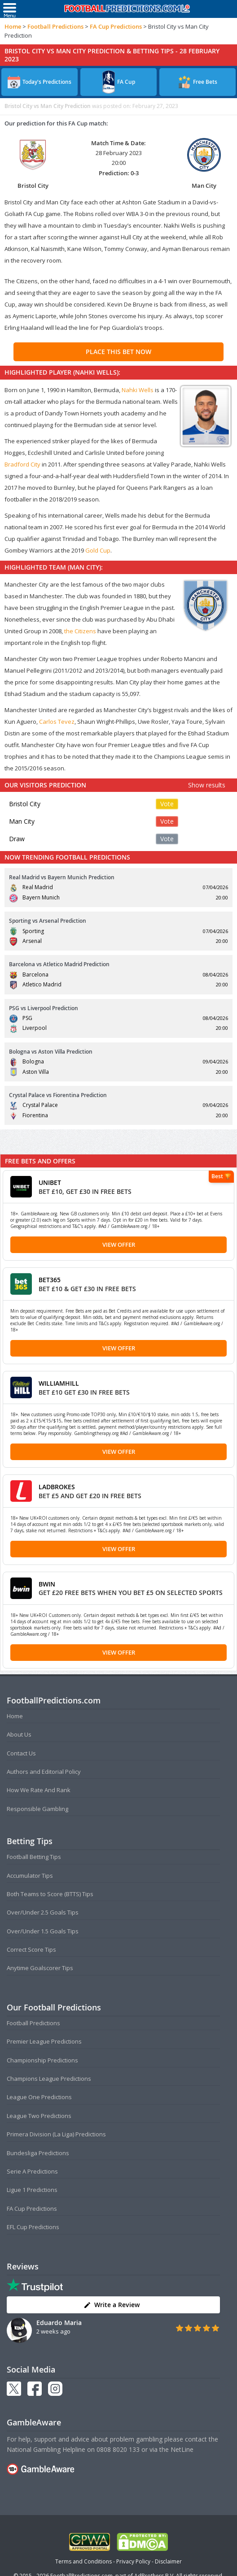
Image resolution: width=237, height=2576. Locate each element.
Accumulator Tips (30, 1875)
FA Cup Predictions (116, 26)
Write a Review (111, 2304)
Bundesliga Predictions (38, 2153)
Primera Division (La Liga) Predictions (56, 2134)
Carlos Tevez (57, 721)
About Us (19, 1734)
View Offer (118, 1244)
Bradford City (22, 464)
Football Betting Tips (34, 1857)
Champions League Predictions (49, 2079)
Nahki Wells (138, 390)
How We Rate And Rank (38, 1790)
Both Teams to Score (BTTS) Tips (50, 1894)
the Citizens (80, 631)
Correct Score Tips (31, 1949)
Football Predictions (55, 26)
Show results (206, 785)
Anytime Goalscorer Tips (40, 1968)
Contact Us (21, 1753)
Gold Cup (97, 550)
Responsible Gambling (37, 1809)
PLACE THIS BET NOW (118, 351)
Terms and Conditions (83, 2561)
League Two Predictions (39, 2116)
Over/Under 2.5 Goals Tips (43, 1912)
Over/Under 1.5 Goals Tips (43, 1931)
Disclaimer (168, 2561)
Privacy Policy (133, 2561)
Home (12, 26)
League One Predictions (39, 2097)
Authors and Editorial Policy (44, 1772)
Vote (167, 804)
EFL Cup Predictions (33, 2227)
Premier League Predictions (44, 2041)
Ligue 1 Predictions (32, 2190)
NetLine (182, 2449)
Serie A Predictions (32, 2171)
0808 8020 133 (118, 2449)
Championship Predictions (42, 2060)
